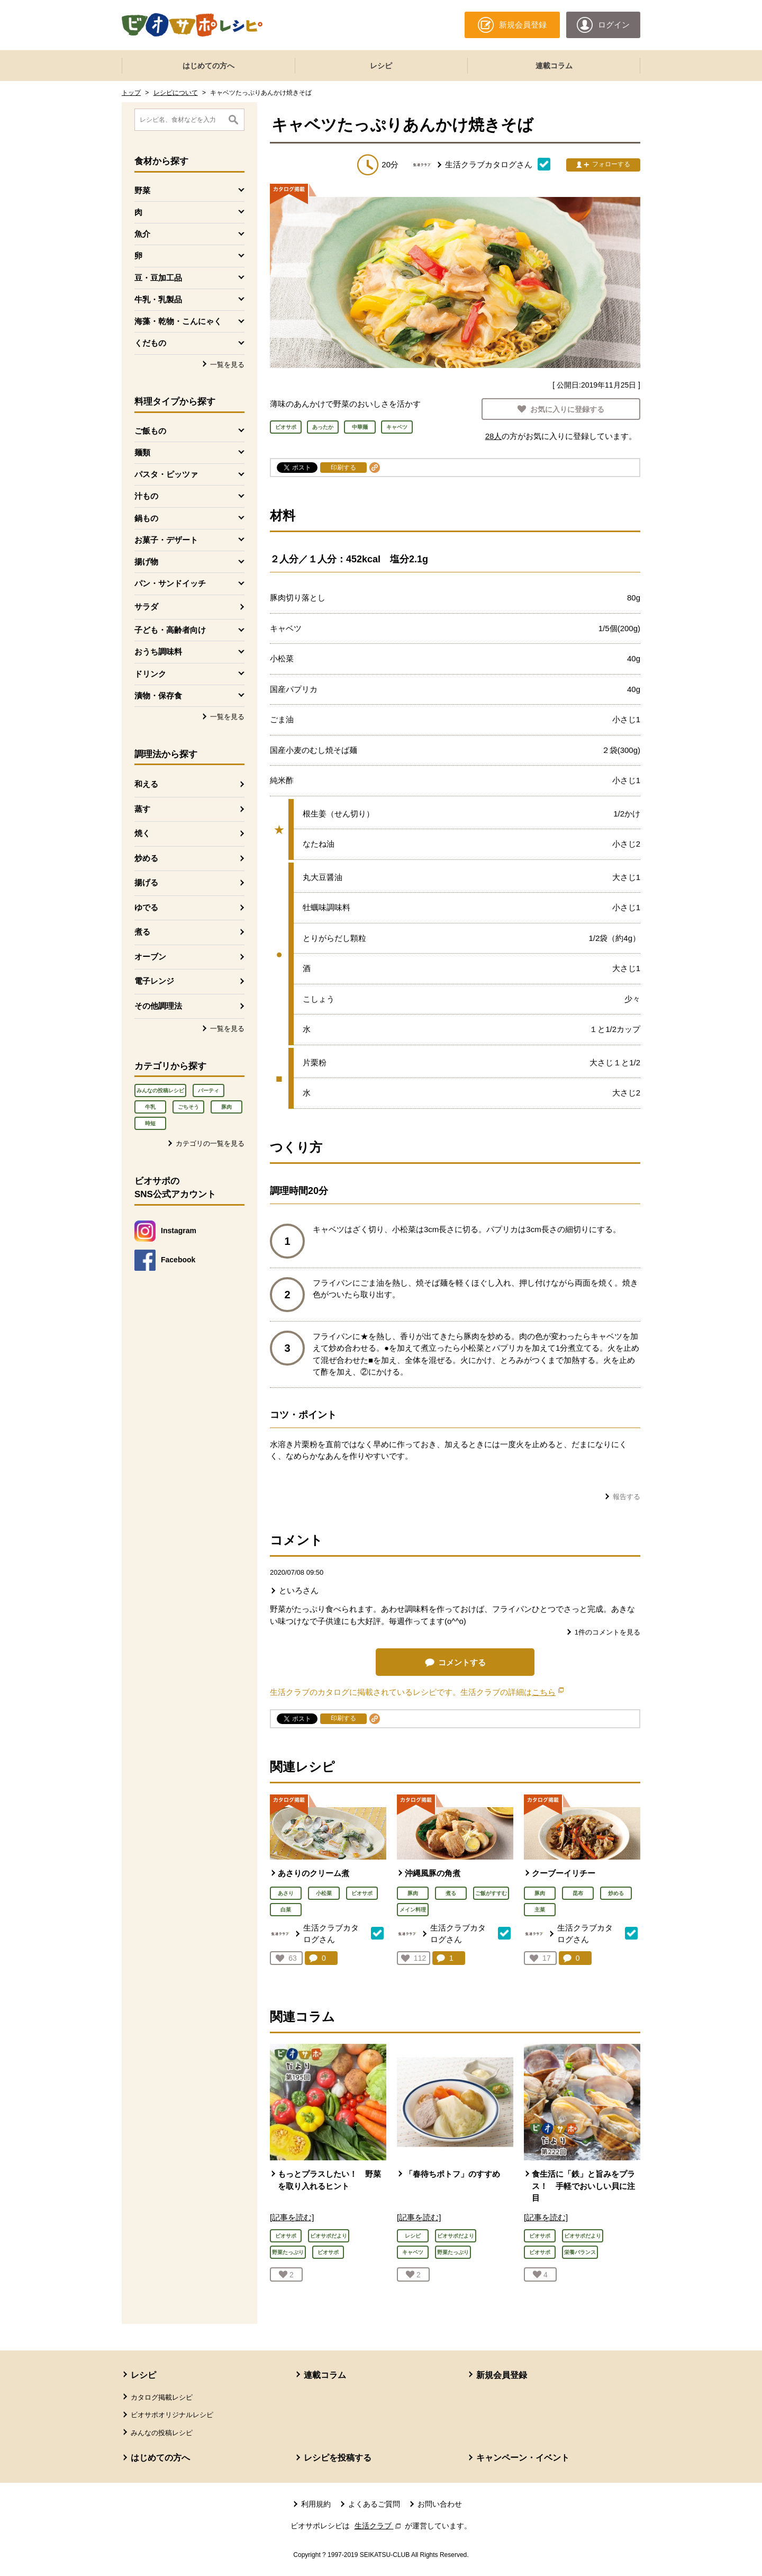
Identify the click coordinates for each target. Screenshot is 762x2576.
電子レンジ (154, 980)
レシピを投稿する (337, 2457)
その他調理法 (158, 1005)
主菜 (539, 1910)
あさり (286, 1893)
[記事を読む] (292, 2217)
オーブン (150, 956)
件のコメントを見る (607, 1632)
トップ (131, 92)
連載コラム (554, 65)
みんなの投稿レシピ (160, 1090)
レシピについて (175, 92)
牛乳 (150, 1107)
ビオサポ (362, 1893)
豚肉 (226, 1107)
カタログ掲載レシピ (162, 2397)
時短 (150, 1123)
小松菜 (324, 1893)
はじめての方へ (208, 65)
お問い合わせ (440, 2504)
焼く (142, 833)
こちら (548, 1692)
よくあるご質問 (374, 2504)
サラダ (146, 606)
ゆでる (146, 907)
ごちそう (188, 1107)
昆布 (578, 1893)
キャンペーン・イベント (522, 2457)
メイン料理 (413, 1910)
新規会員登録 (501, 2375)
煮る (142, 931)
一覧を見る (227, 365)
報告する (626, 1497)
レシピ (381, 65)
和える (146, 783)
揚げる (146, 882)
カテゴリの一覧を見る (210, 1143)
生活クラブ (379, 2525)
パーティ (208, 1090)
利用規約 (316, 2504)
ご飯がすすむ (491, 1893)
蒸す (142, 808)
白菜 (285, 1910)
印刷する (343, 467)
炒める (146, 858)
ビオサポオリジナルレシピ (172, 2415)
